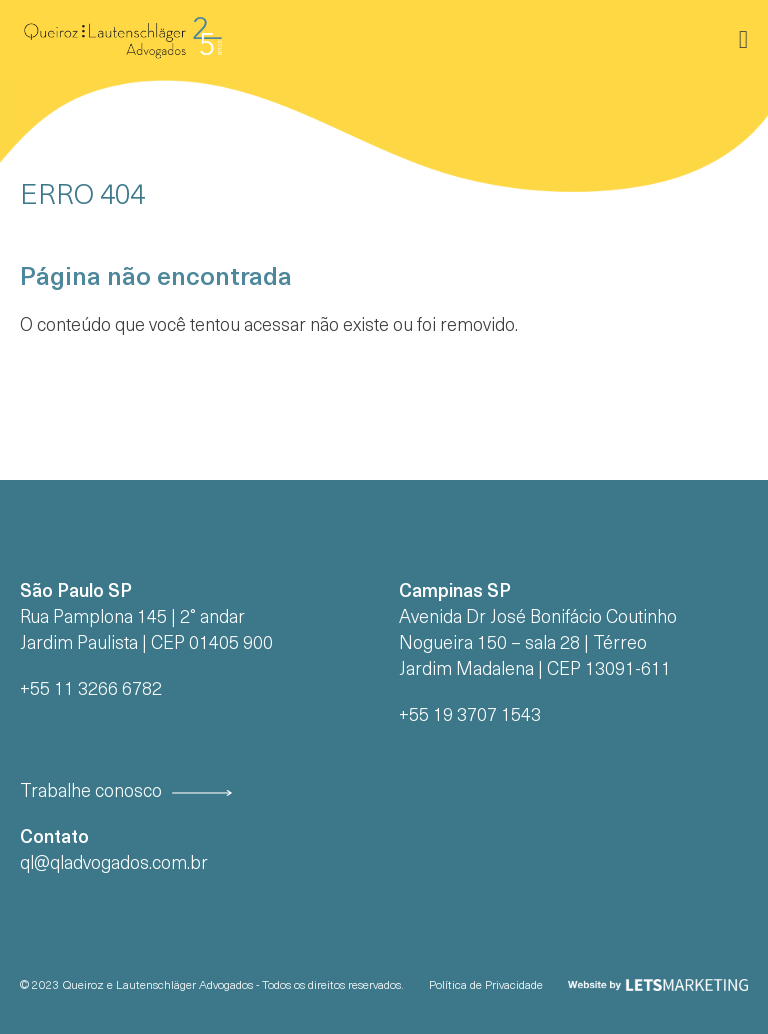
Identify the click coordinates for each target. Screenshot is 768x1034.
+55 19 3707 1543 (470, 716)
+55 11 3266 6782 (91, 690)
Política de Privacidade (486, 986)
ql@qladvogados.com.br (114, 864)
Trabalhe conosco (91, 792)
